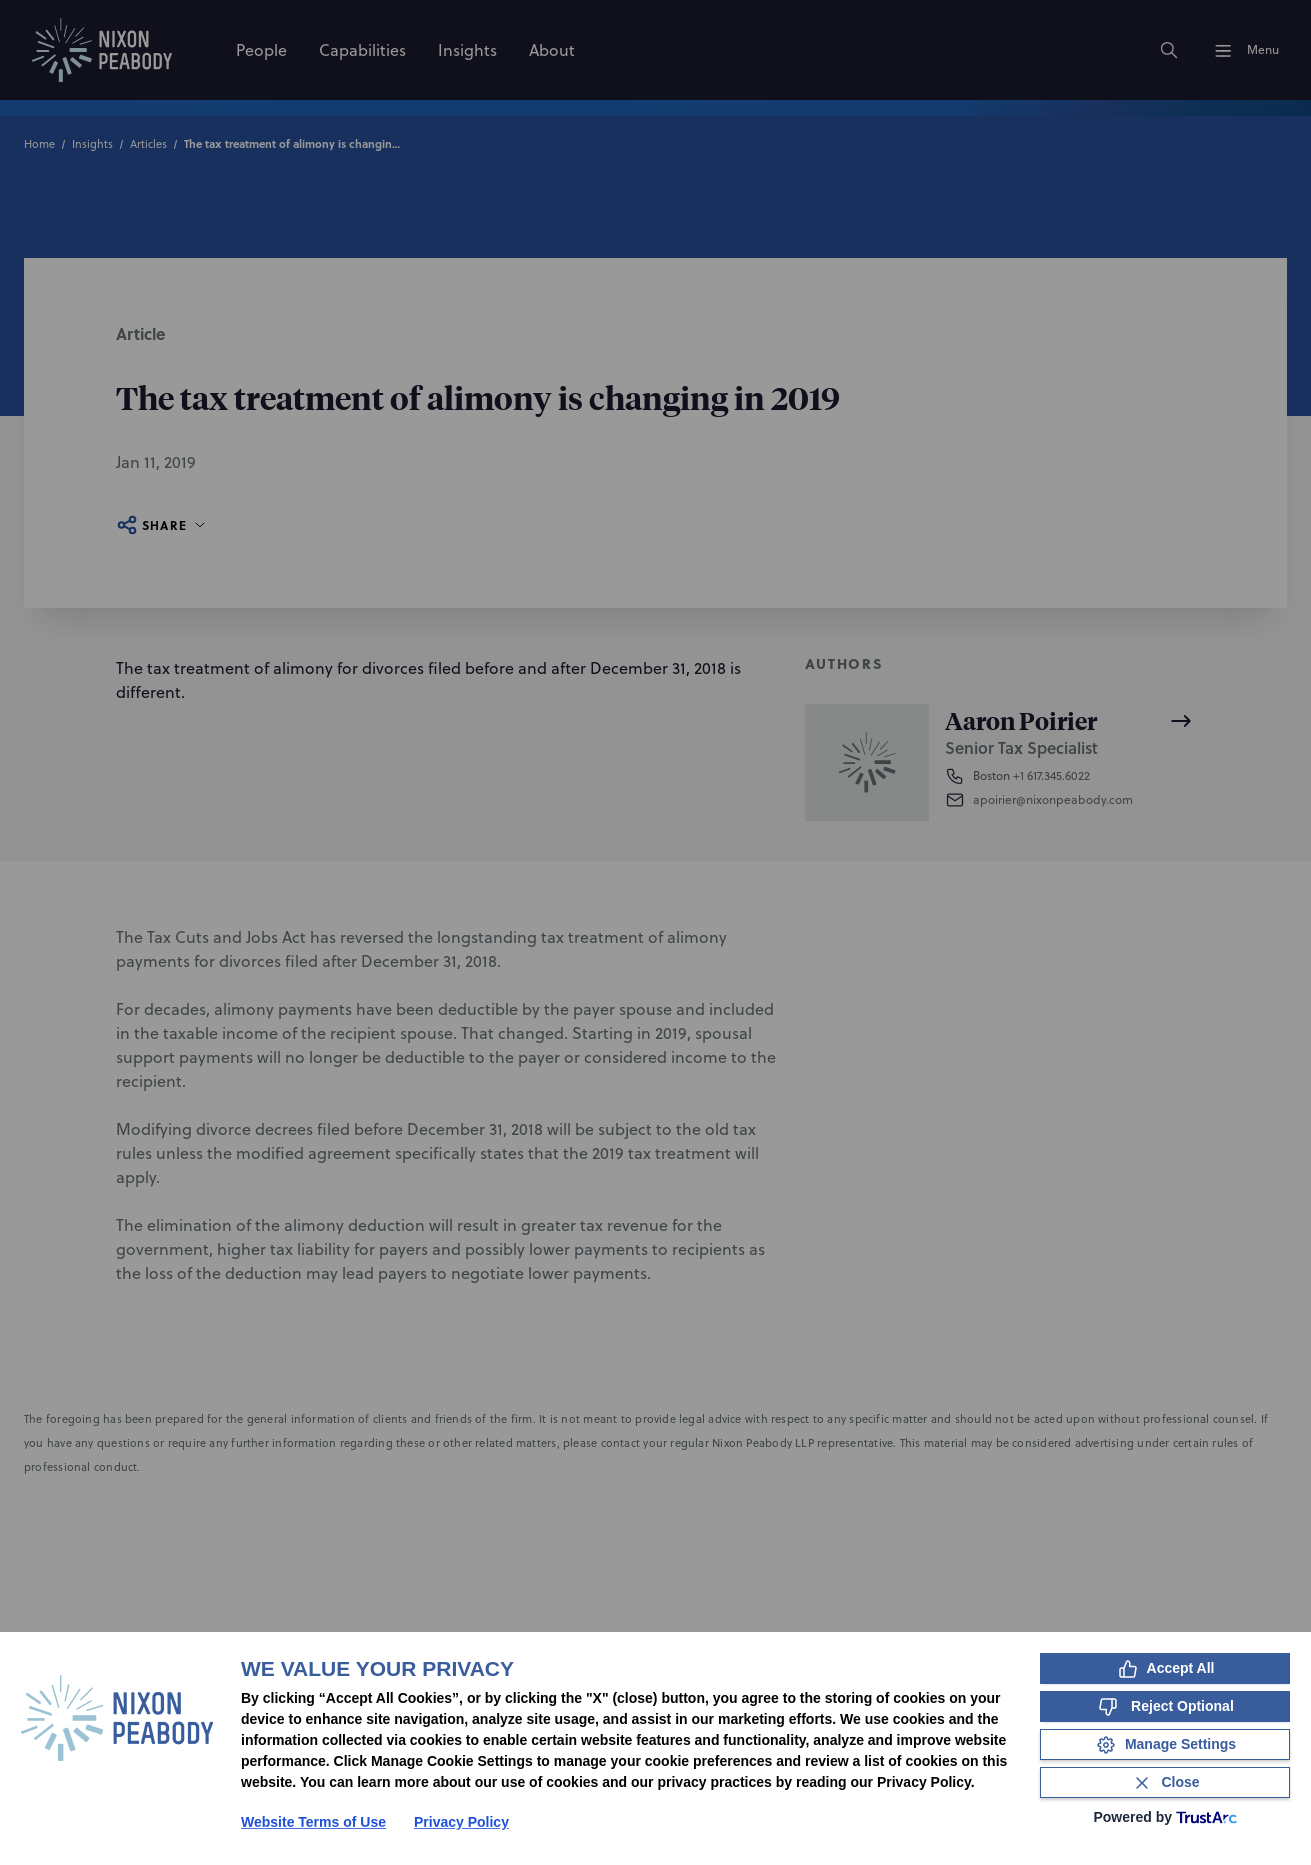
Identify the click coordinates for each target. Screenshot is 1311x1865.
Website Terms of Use (313, 1822)
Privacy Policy (461, 1822)
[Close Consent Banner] (1165, 1782)
